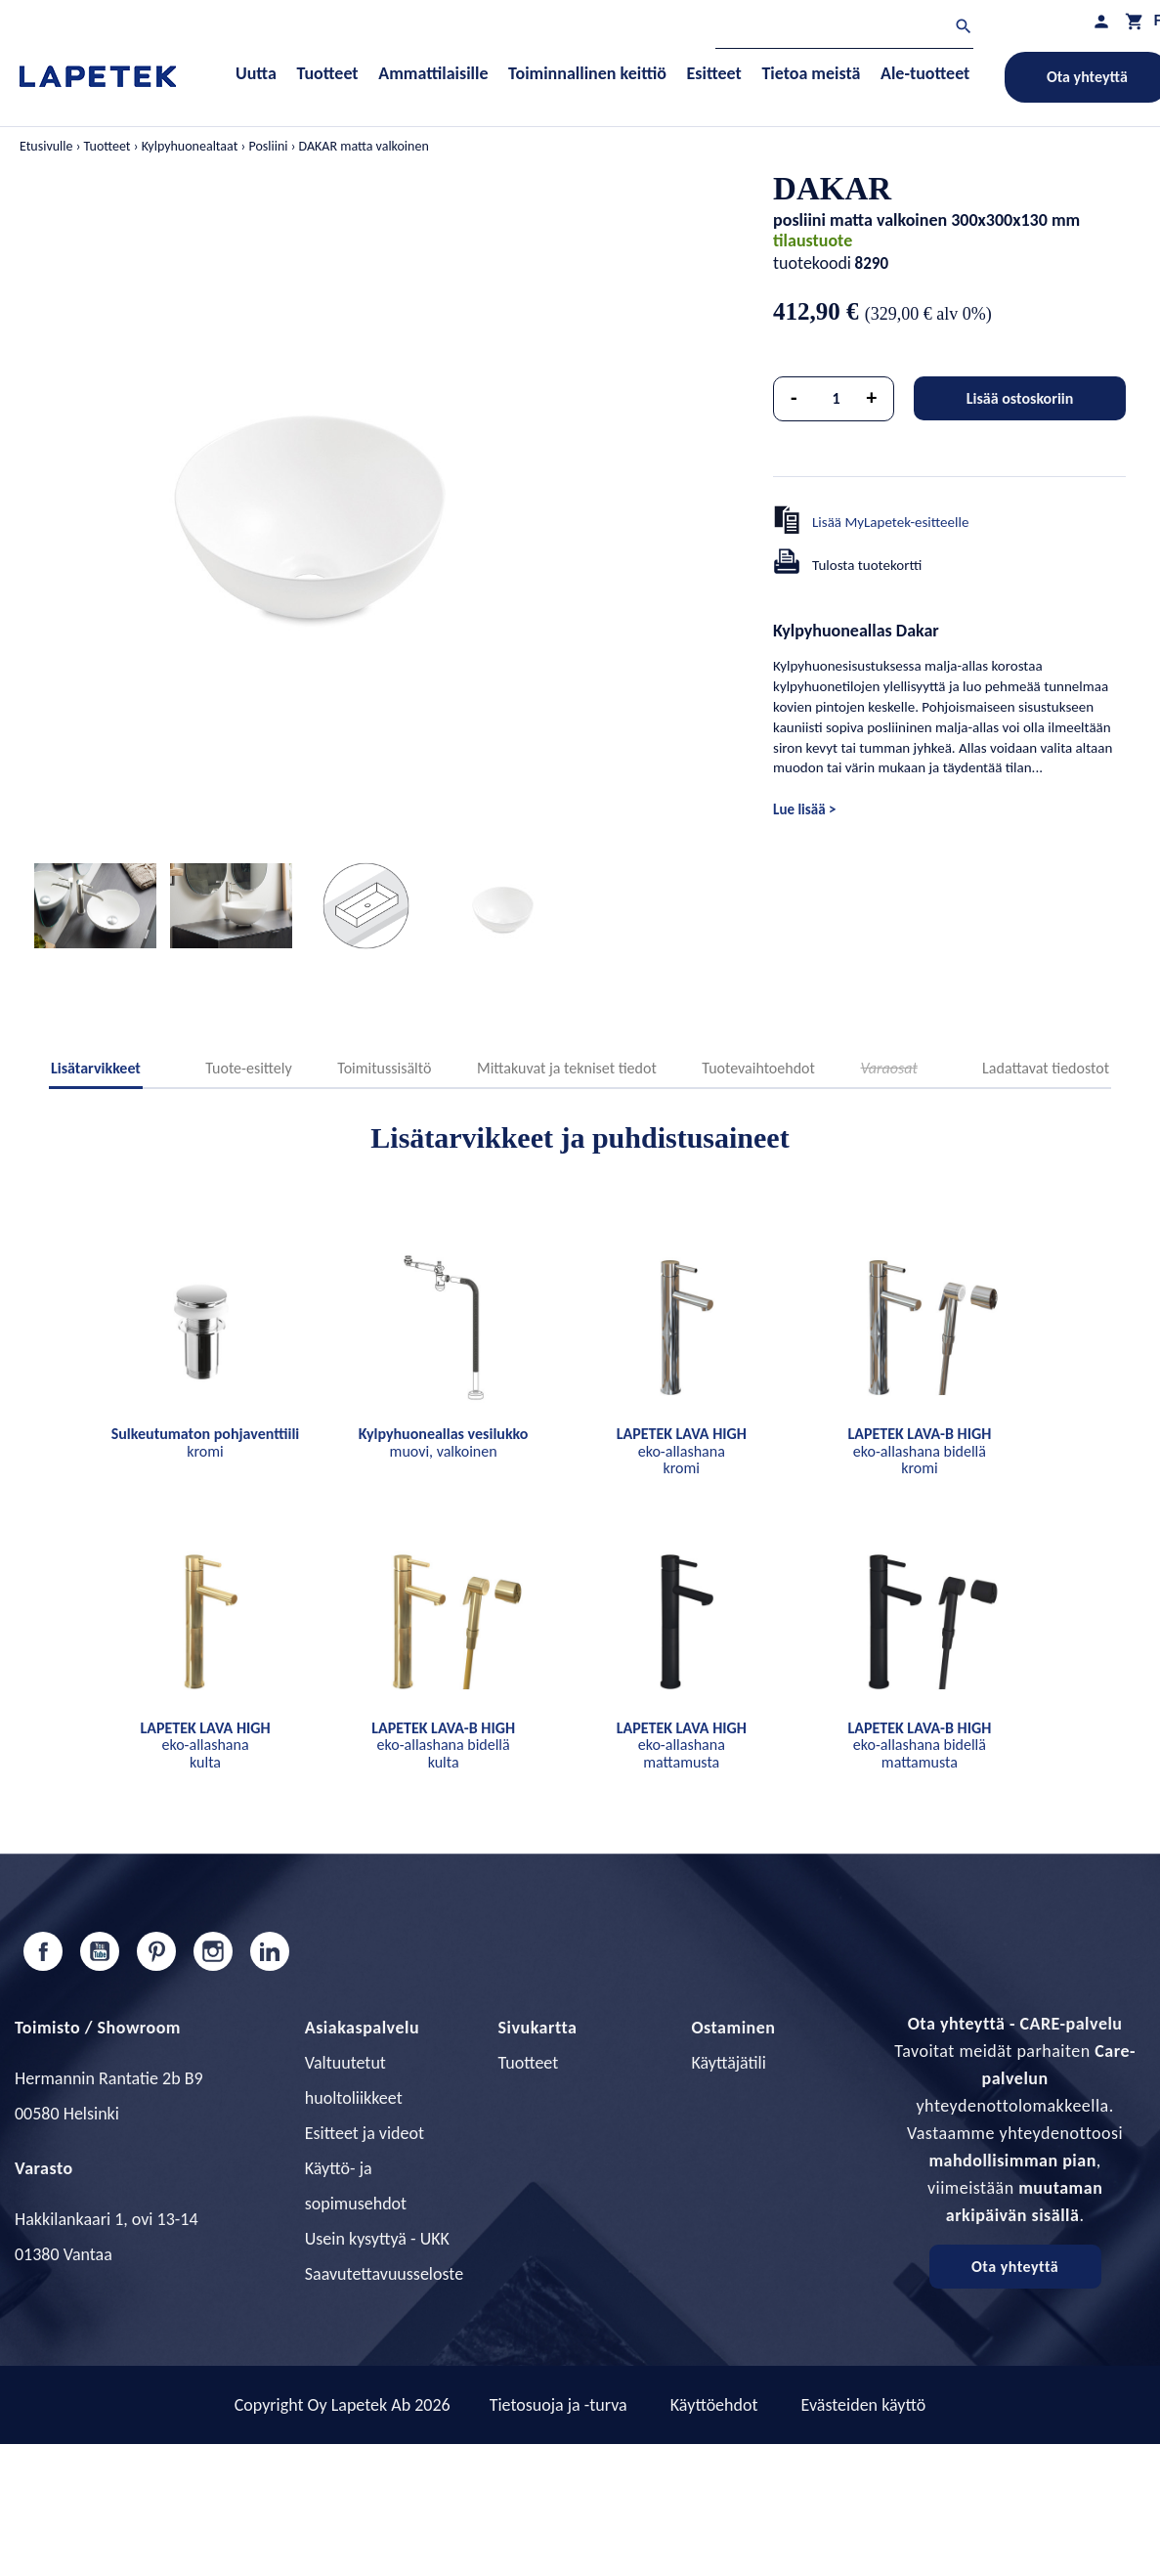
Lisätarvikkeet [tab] (96, 1068)
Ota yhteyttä (1014, 2266)
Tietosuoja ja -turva (558, 2405)
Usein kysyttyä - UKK (377, 2238)
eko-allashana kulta (205, 1745)
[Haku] (844, 29)
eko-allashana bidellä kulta (443, 1745)
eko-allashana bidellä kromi (919, 1450)
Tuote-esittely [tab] (248, 1068)
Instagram (213, 1951)
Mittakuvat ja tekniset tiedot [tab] (567, 1068)
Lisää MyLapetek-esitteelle (890, 522)
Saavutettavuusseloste (384, 2274)
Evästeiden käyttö (863, 2405)
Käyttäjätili (728, 2063)
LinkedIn (269, 1951)
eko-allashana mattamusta (682, 1745)
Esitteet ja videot (364, 2133)
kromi (205, 1442)
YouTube (99, 1951)
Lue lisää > (804, 809)
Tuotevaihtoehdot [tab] (758, 1068)
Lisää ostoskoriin (1020, 398)
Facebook (43, 1951)
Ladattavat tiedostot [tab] (1045, 1068)
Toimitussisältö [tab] (384, 1068)
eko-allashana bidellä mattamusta (919, 1745)
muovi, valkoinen (444, 1442)
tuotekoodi (812, 263)
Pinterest (156, 1951)
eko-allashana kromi (682, 1450)
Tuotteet (528, 2063)
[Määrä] (836, 398)
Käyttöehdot (714, 2405)
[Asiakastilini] (1101, 21)
